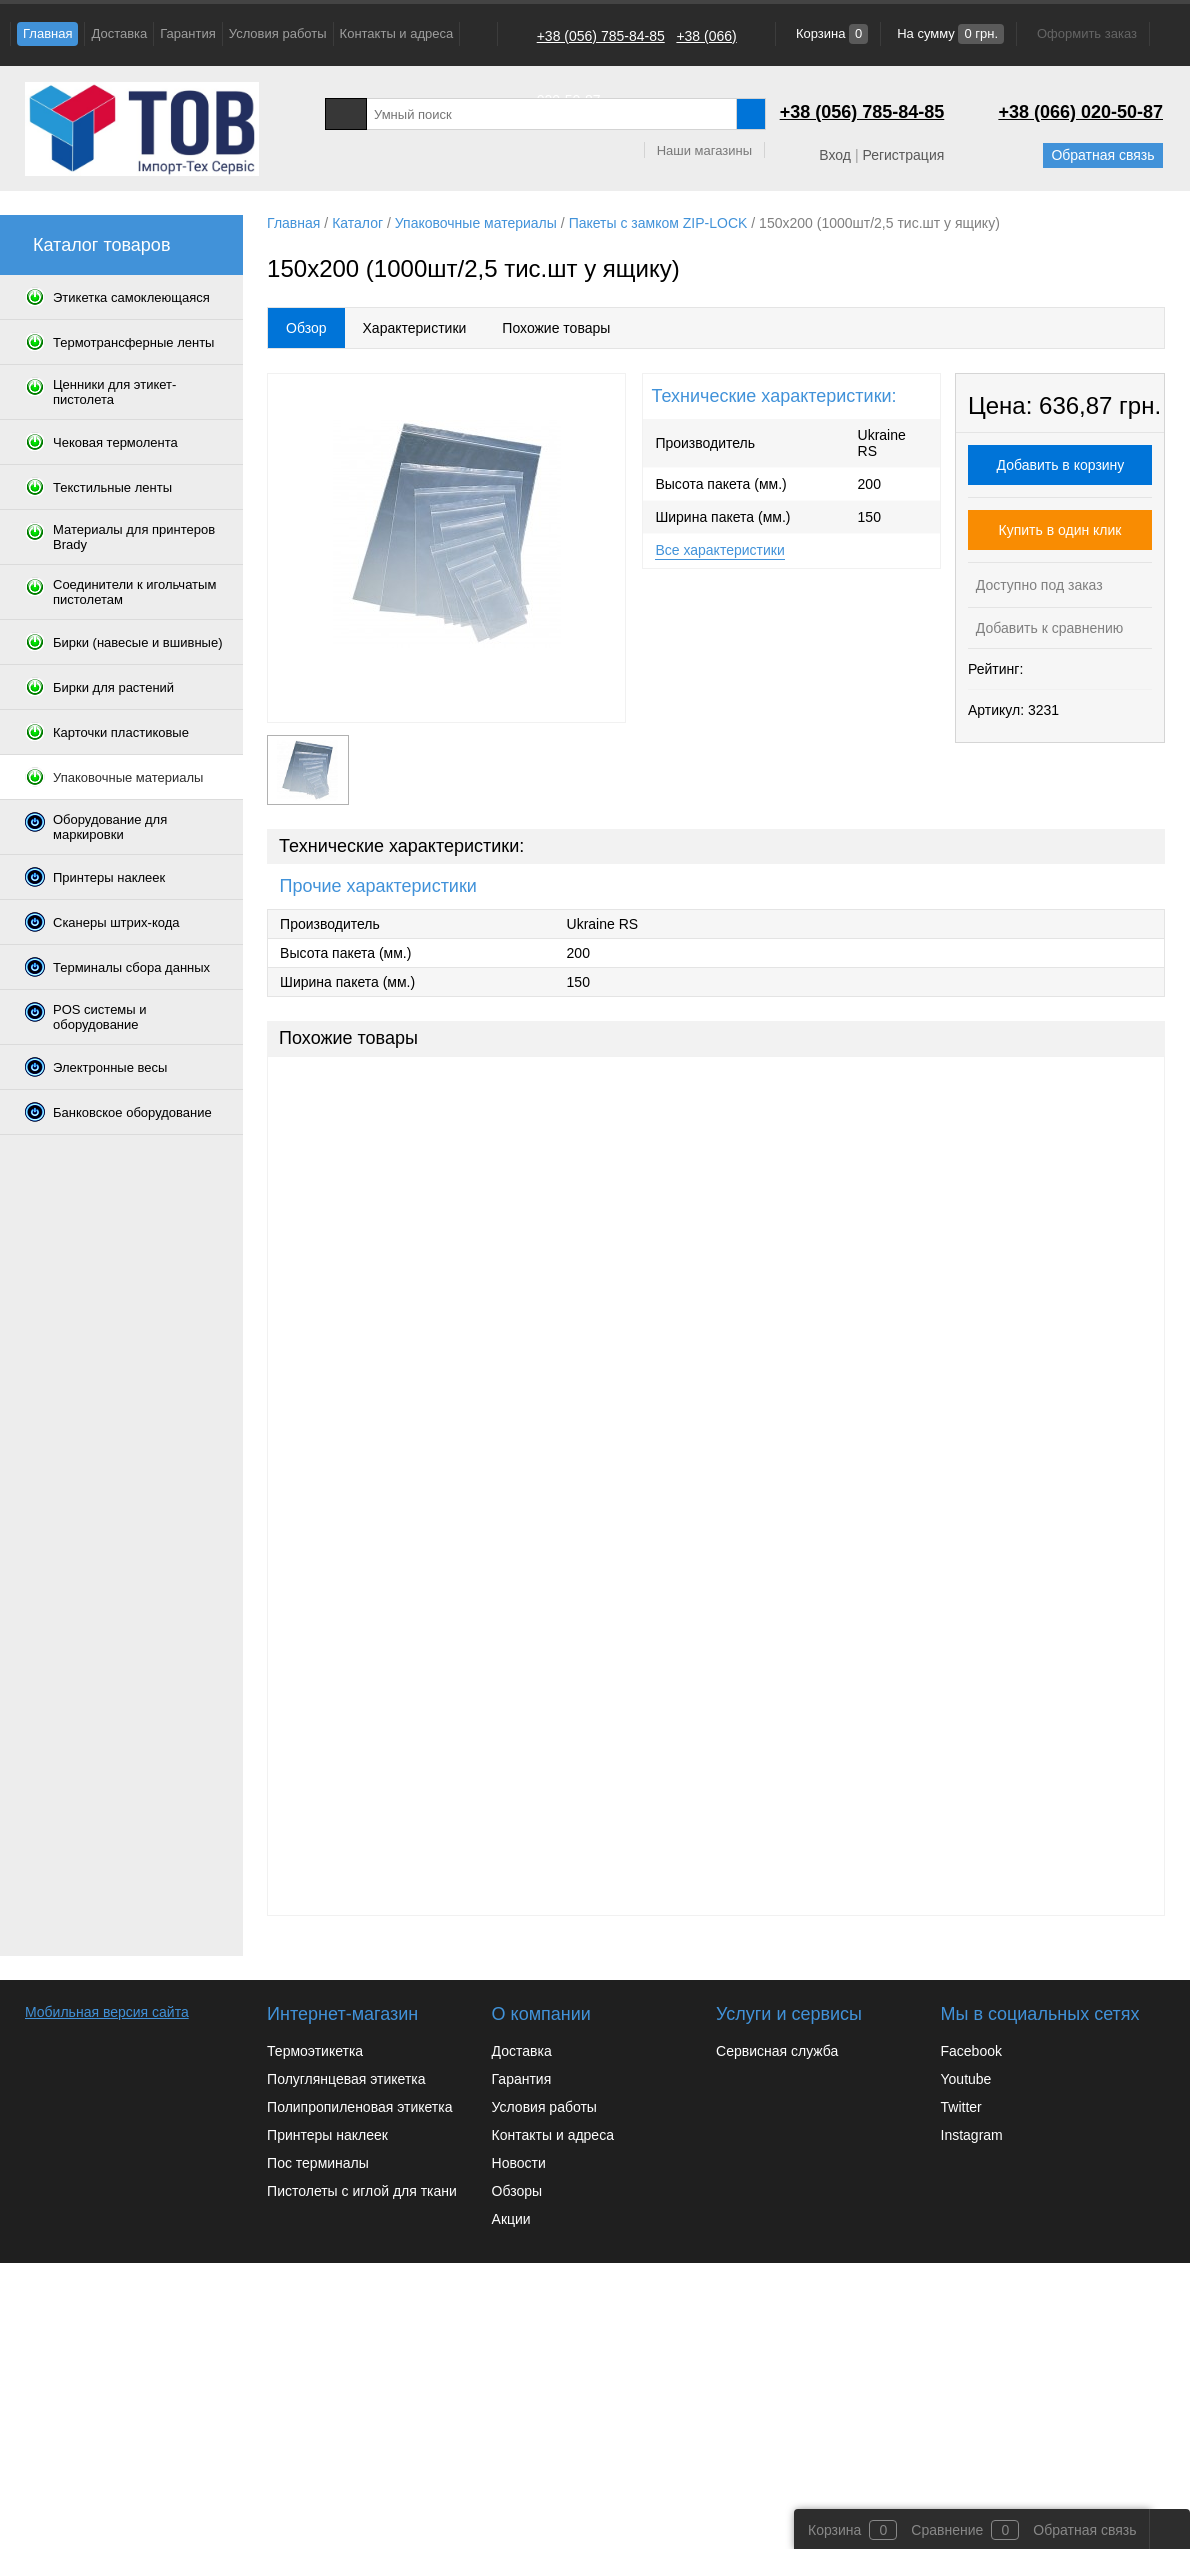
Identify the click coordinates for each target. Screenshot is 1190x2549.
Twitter (961, 2107)
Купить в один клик (1060, 530)
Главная (47, 33)
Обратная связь (1102, 155)
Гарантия (187, 33)
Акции (511, 2219)
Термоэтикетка (315, 2051)
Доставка (119, 33)
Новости (519, 2163)
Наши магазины (704, 150)
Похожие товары (556, 328)
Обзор (306, 328)
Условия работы (278, 33)
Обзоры (517, 2191)
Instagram (972, 2135)
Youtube (966, 2079)
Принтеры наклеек (327, 2135)
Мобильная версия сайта (107, 2012)
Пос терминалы (318, 2163)
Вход (835, 155)
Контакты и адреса (397, 33)
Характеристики (415, 328)
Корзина (830, 33)
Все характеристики (719, 550)
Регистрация (903, 155)
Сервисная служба (777, 2051)
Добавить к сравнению (1047, 628)
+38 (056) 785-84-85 (601, 36)
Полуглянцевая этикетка (346, 2079)
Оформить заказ (1087, 33)
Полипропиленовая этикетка (359, 2107)
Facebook (971, 2051)
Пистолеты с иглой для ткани (362, 2191)
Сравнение (947, 2530)
